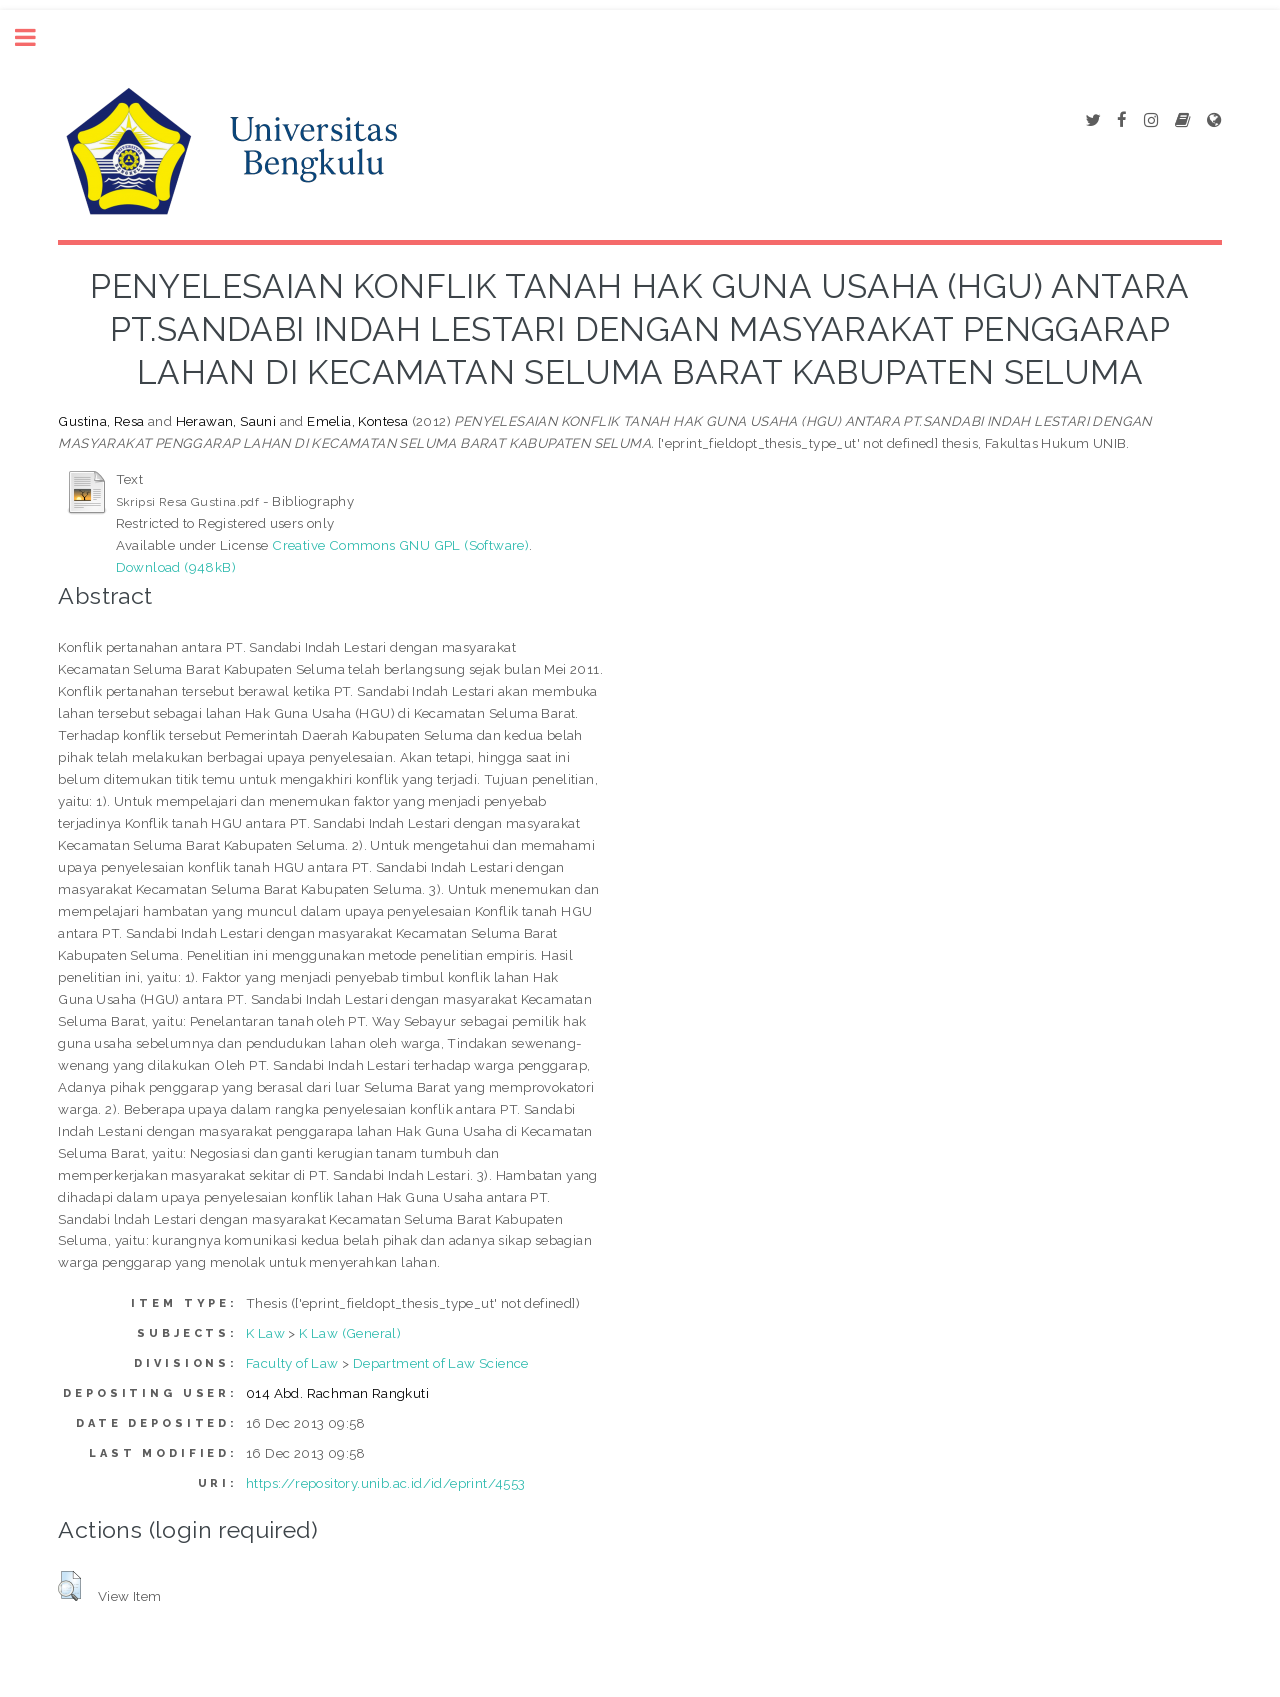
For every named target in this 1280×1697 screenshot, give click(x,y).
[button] (69, 1586)
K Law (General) (350, 1333)
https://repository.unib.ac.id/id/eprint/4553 (386, 1483)
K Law (265, 1333)
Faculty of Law (292, 1363)
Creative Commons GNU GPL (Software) (400, 545)
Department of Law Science (441, 1363)
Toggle (36, 37)
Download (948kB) (176, 567)
